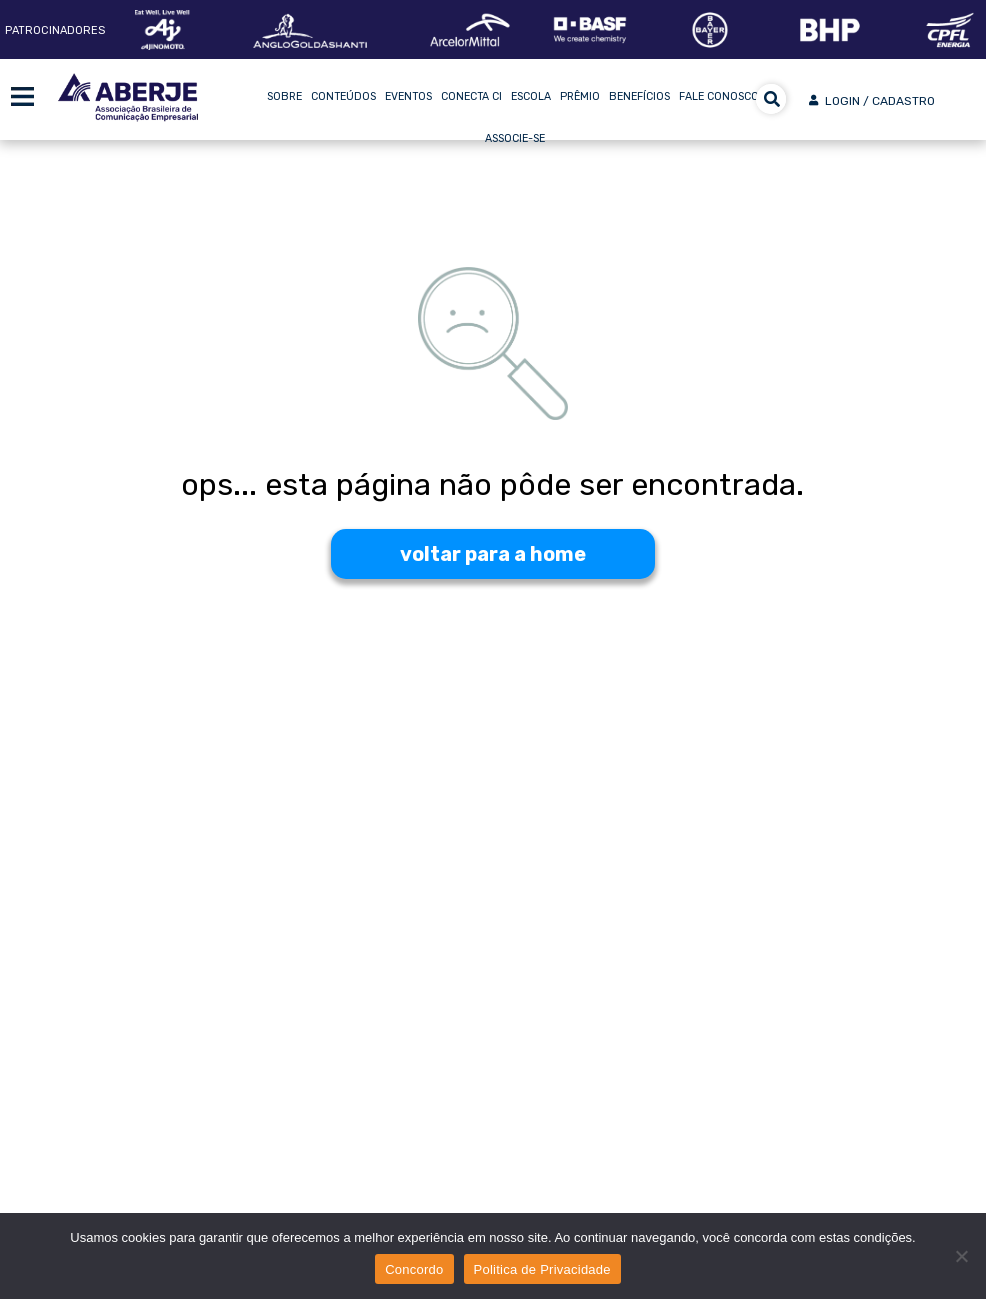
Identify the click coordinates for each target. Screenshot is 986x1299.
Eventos (408, 96)
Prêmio (580, 96)
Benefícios (639, 96)
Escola (531, 96)
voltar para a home (493, 554)
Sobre (284, 96)
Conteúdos (343, 96)
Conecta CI (471, 96)
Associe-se (515, 138)
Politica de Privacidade (542, 1269)
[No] (961, 1256)
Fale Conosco (719, 96)
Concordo (414, 1269)
